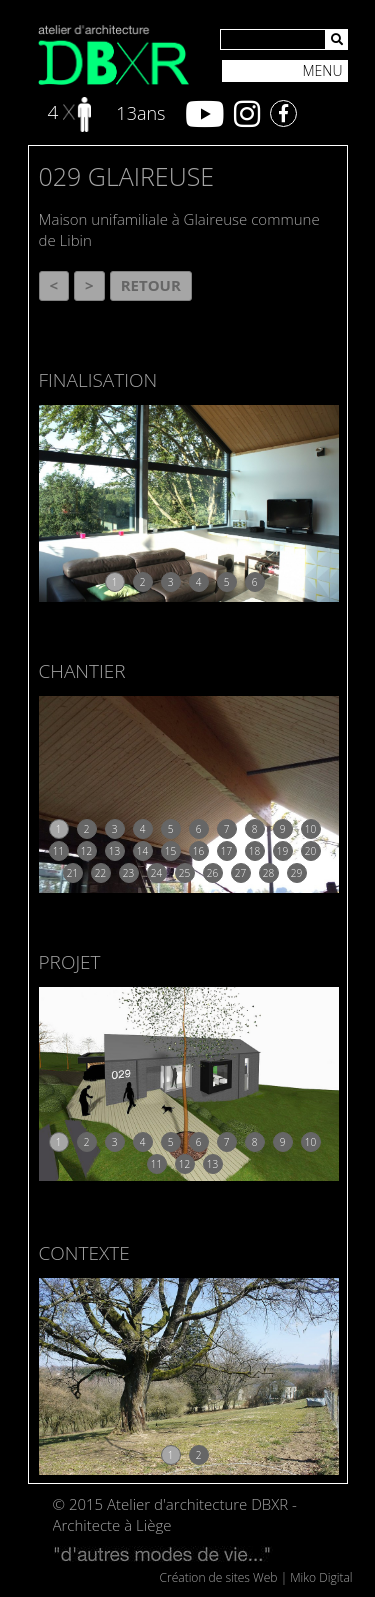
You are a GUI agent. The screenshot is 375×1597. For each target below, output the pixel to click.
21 (72, 873)
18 (254, 851)
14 (142, 851)
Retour (151, 285)
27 (240, 873)
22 (100, 873)
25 (184, 873)
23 (128, 873)
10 (310, 829)
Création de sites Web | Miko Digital (256, 1577)
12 (86, 851)
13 (114, 851)
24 (156, 873)
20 (310, 851)
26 (212, 873)
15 (170, 851)
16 (198, 851)
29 (296, 873)
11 (58, 851)
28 (268, 873)
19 (282, 851)
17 (226, 851)
